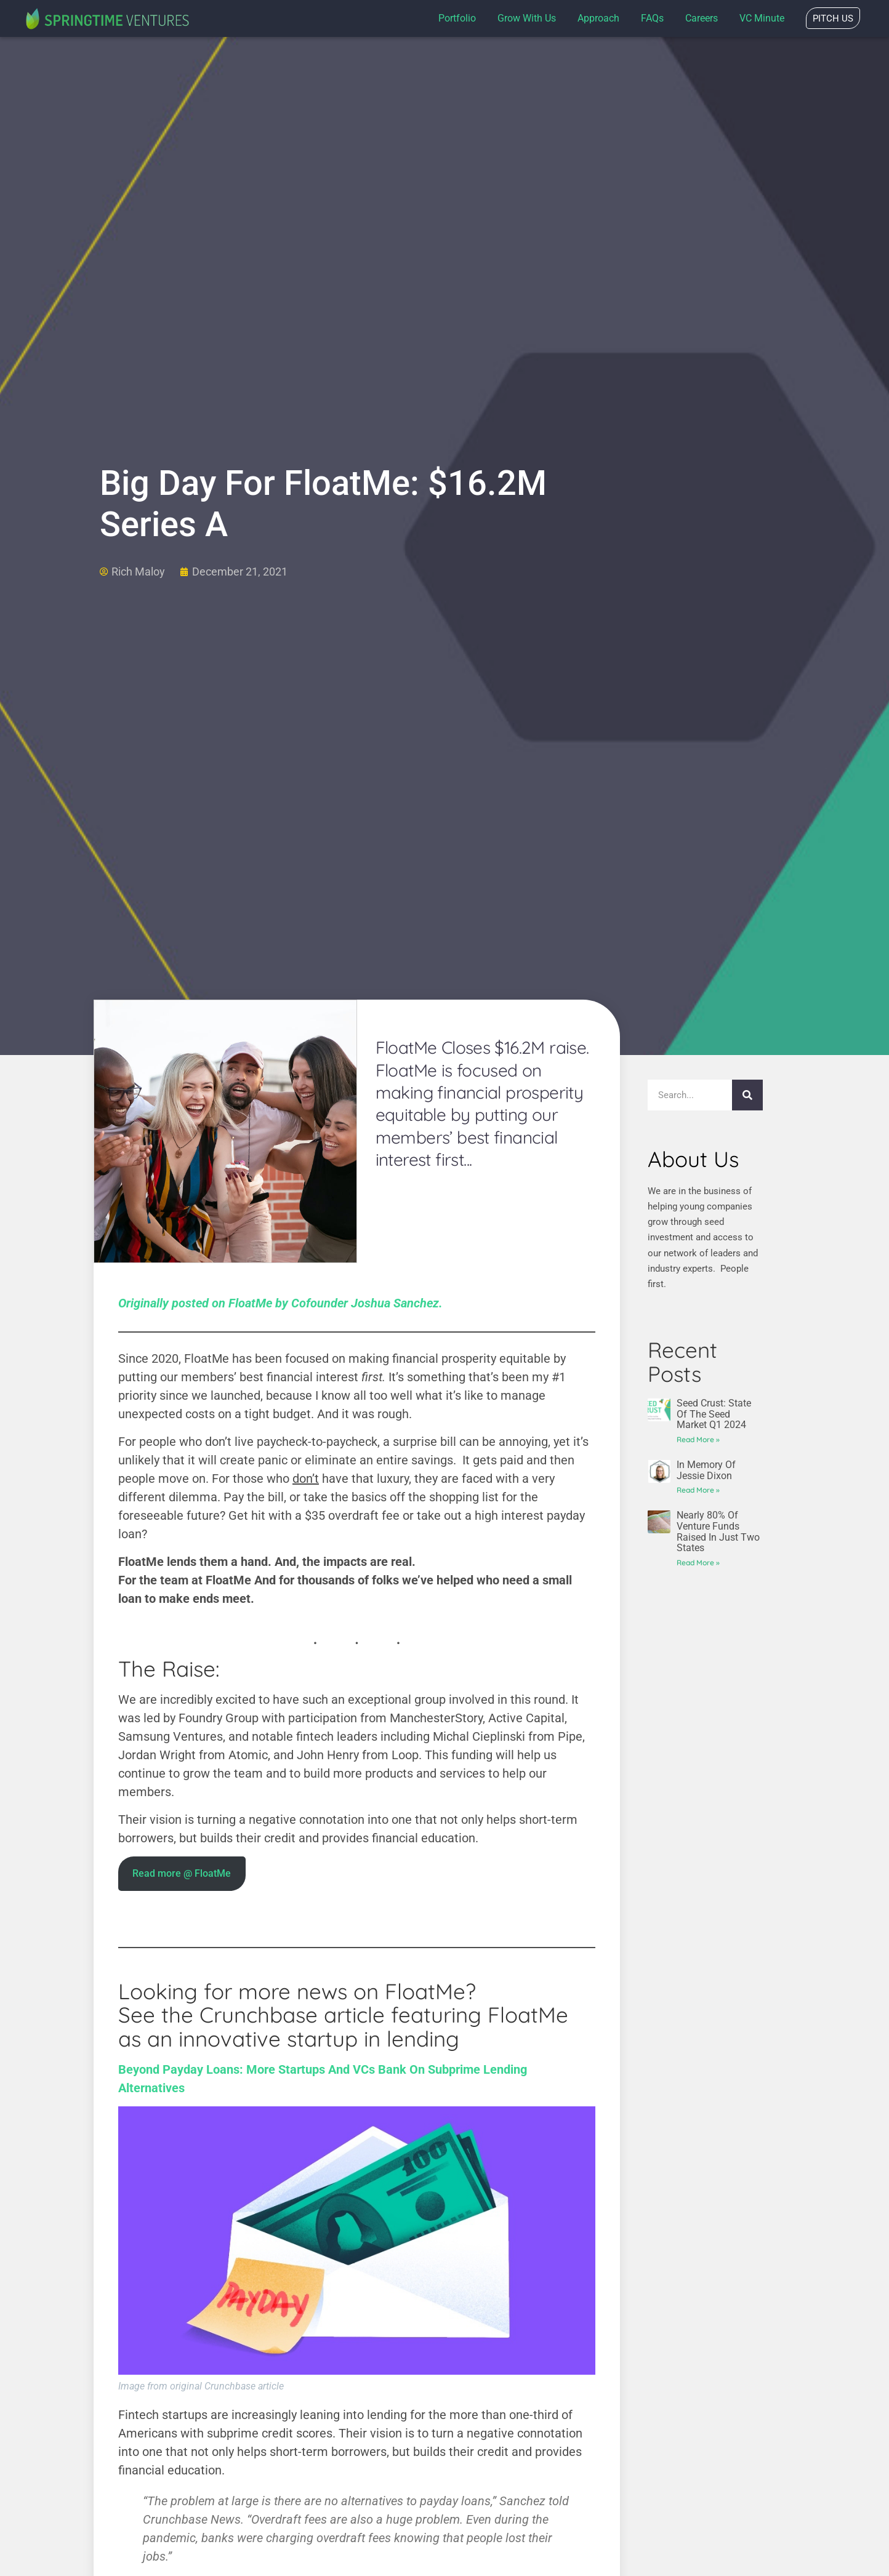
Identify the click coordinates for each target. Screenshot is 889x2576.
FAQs (652, 18)
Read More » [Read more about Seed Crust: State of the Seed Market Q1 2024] (698, 1439)
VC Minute (761, 18)
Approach (598, 18)
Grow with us (526, 18)
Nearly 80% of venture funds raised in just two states (718, 1531)
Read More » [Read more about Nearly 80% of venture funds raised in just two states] (698, 1562)
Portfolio (457, 18)
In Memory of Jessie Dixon (706, 1470)
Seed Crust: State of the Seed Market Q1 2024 (714, 1413)
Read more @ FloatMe (181, 1873)
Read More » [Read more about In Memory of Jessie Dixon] (698, 1490)
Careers (701, 18)
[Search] (747, 1095)
